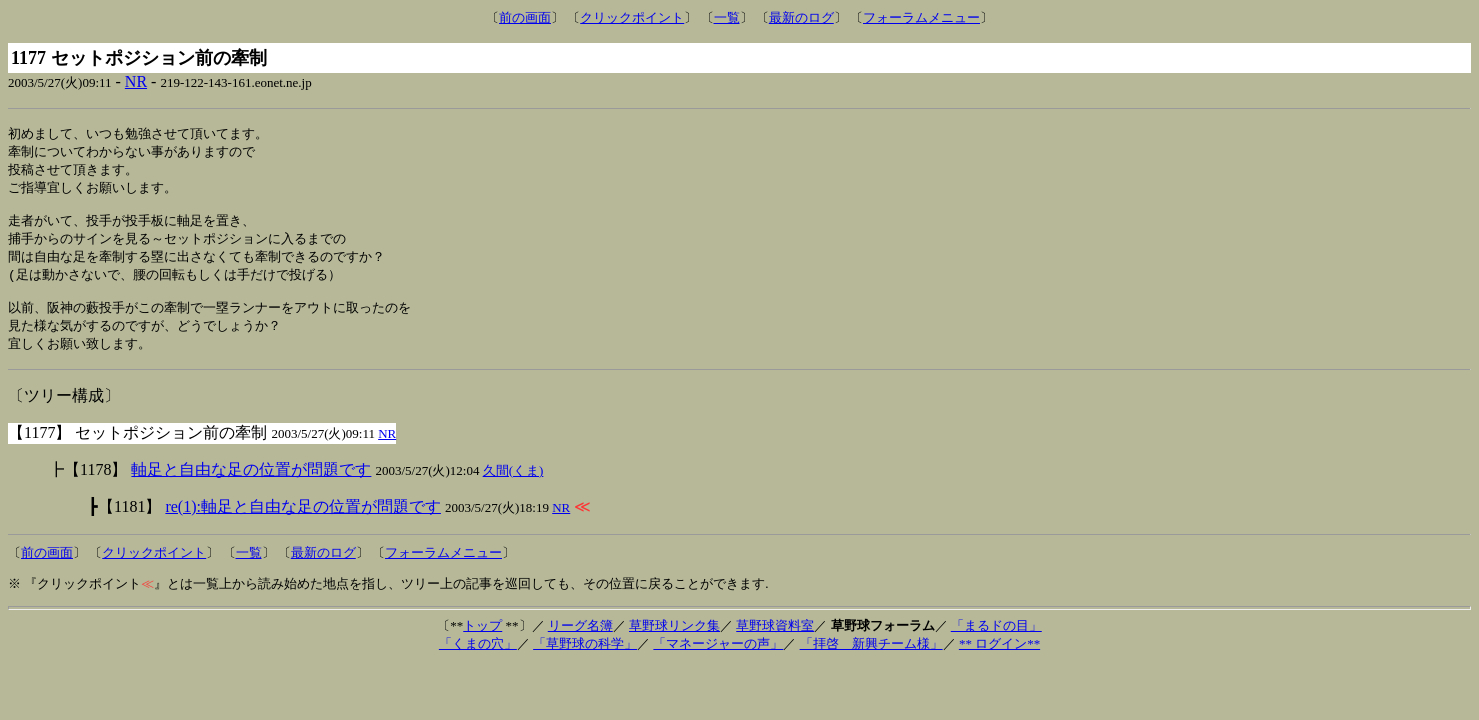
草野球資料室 (775, 642)
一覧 (727, 17)
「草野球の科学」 (585, 660)
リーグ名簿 (580, 642)
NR (136, 81)
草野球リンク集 (674, 642)
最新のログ (801, 17)
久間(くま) (513, 487)
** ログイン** (999, 660)
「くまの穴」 (478, 660)
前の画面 (525, 17)
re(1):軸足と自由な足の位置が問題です (303, 523)
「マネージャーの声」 (718, 660)
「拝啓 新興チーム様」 (871, 660)
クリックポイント (632, 17)
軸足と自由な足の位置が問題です (251, 486)
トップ (482, 642)
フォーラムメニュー (921, 17)
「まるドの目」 (996, 642)
